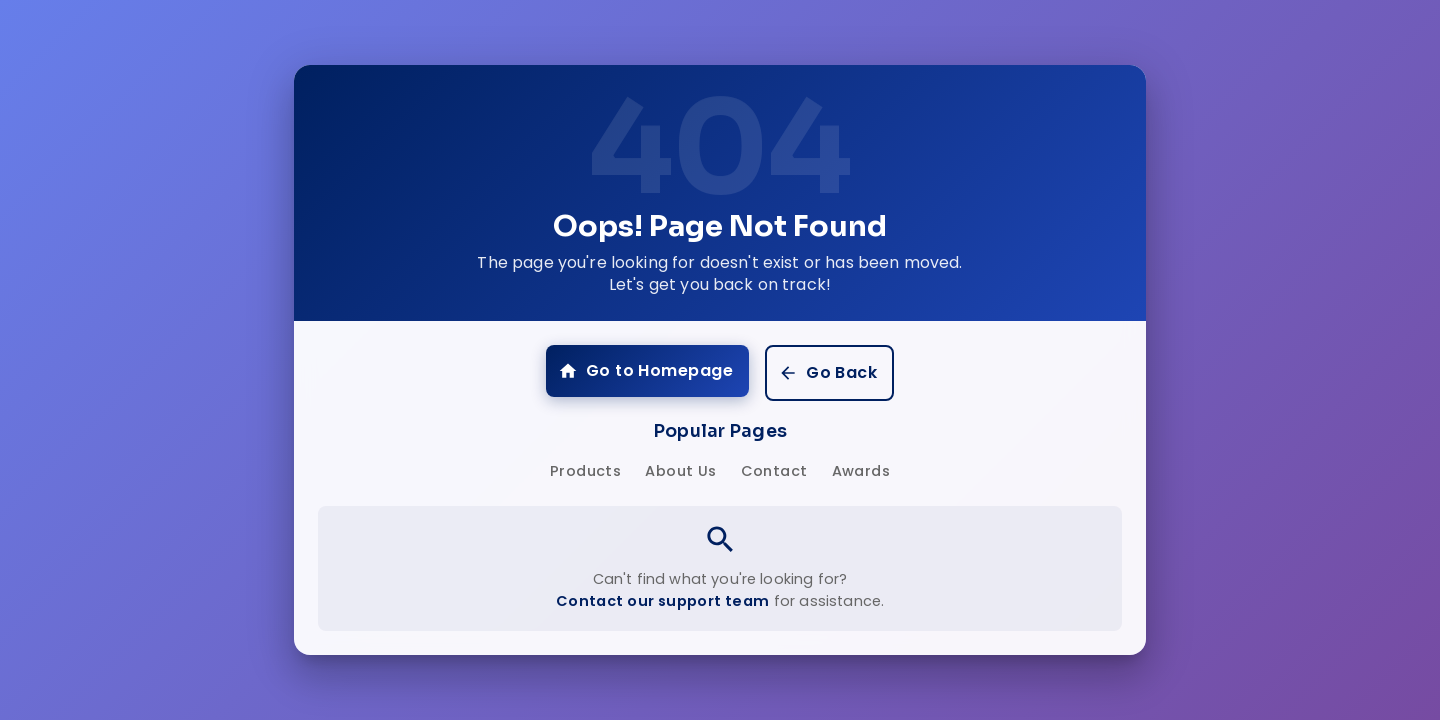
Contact (774, 471)
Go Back (827, 372)
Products (585, 471)
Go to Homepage (645, 370)
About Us (680, 471)
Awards (861, 471)
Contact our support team (663, 601)
